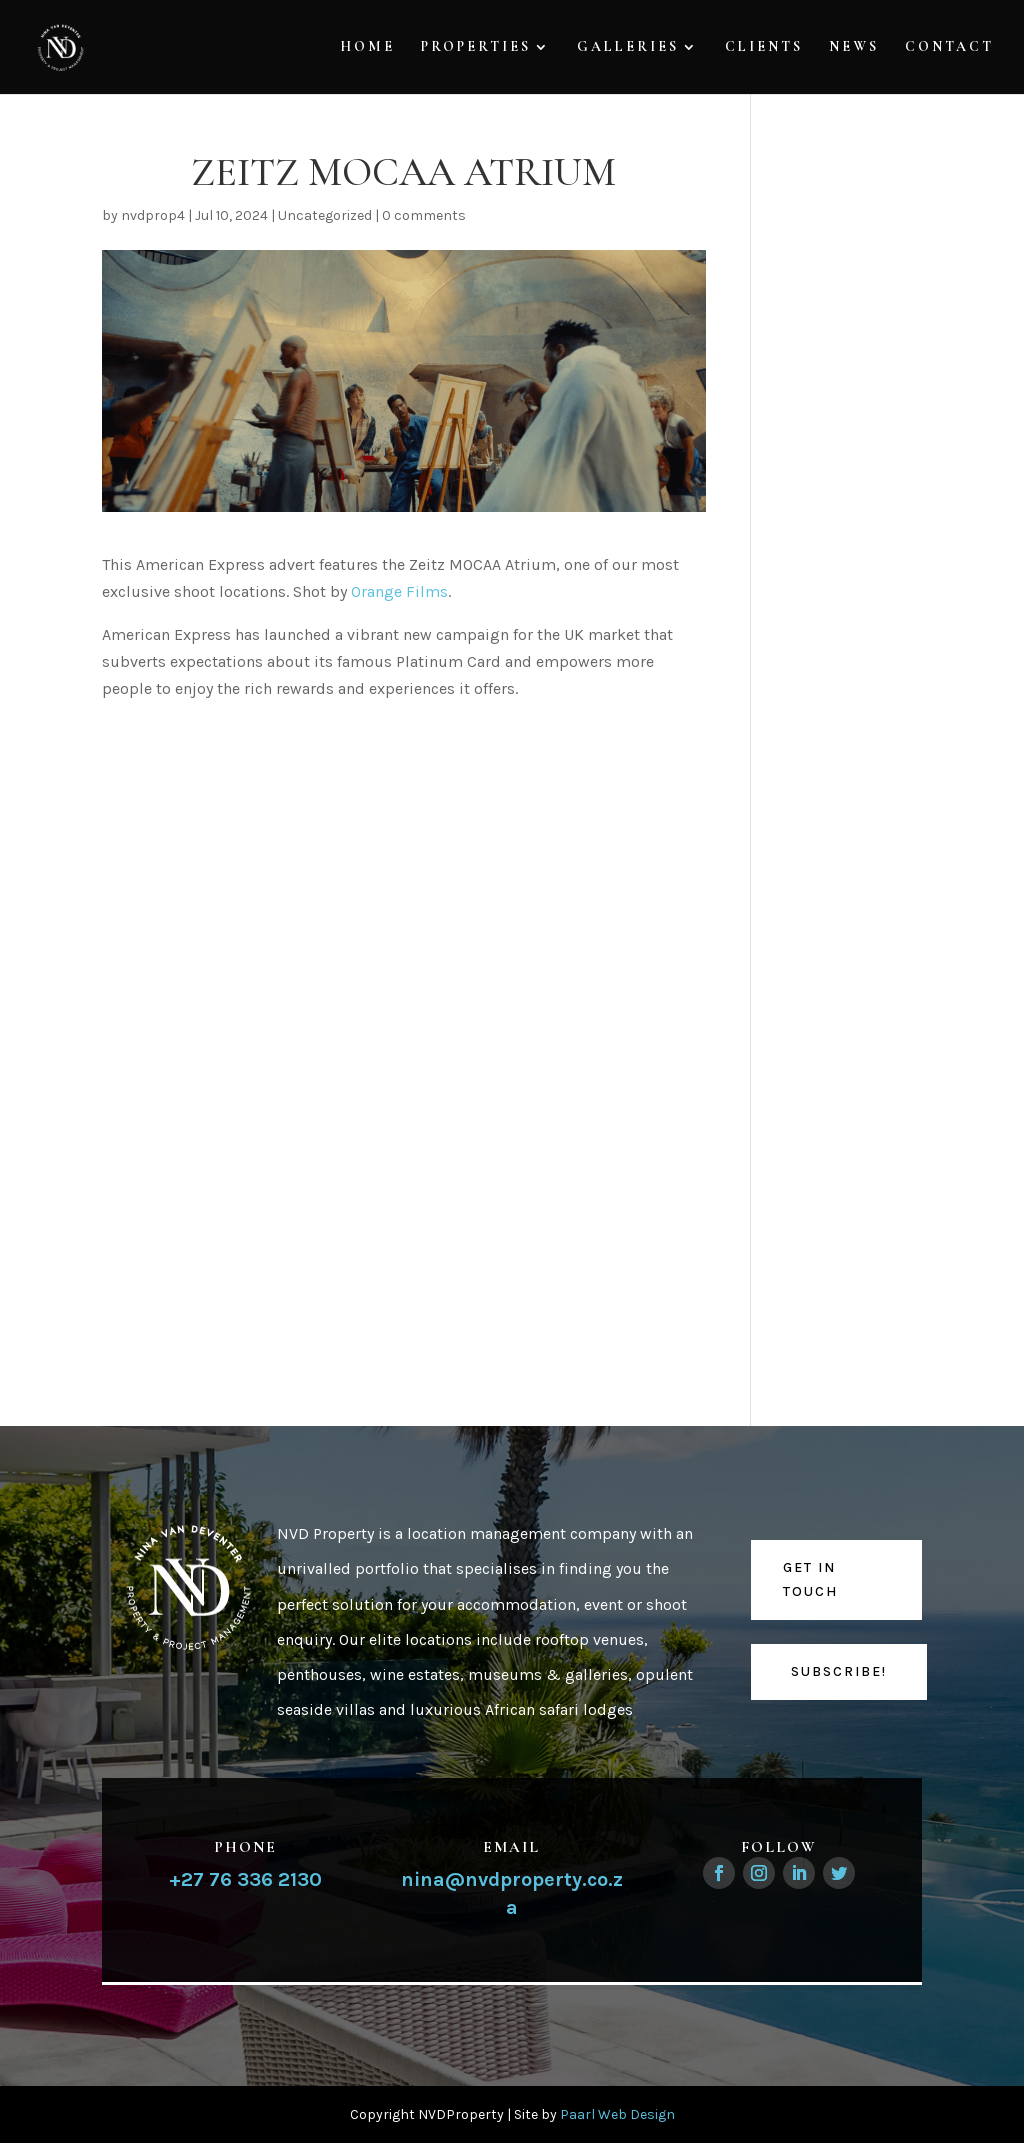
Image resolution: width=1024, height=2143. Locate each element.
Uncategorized (325, 215)
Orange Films (399, 591)
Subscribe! (839, 1671)
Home (367, 47)
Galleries (628, 47)
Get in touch (810, 1579)
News (854, 47)
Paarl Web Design (617, 2114)
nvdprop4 (153, 215)
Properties (476, 47)
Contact (949, 47)
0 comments (424, 215)
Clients (764, 47)
